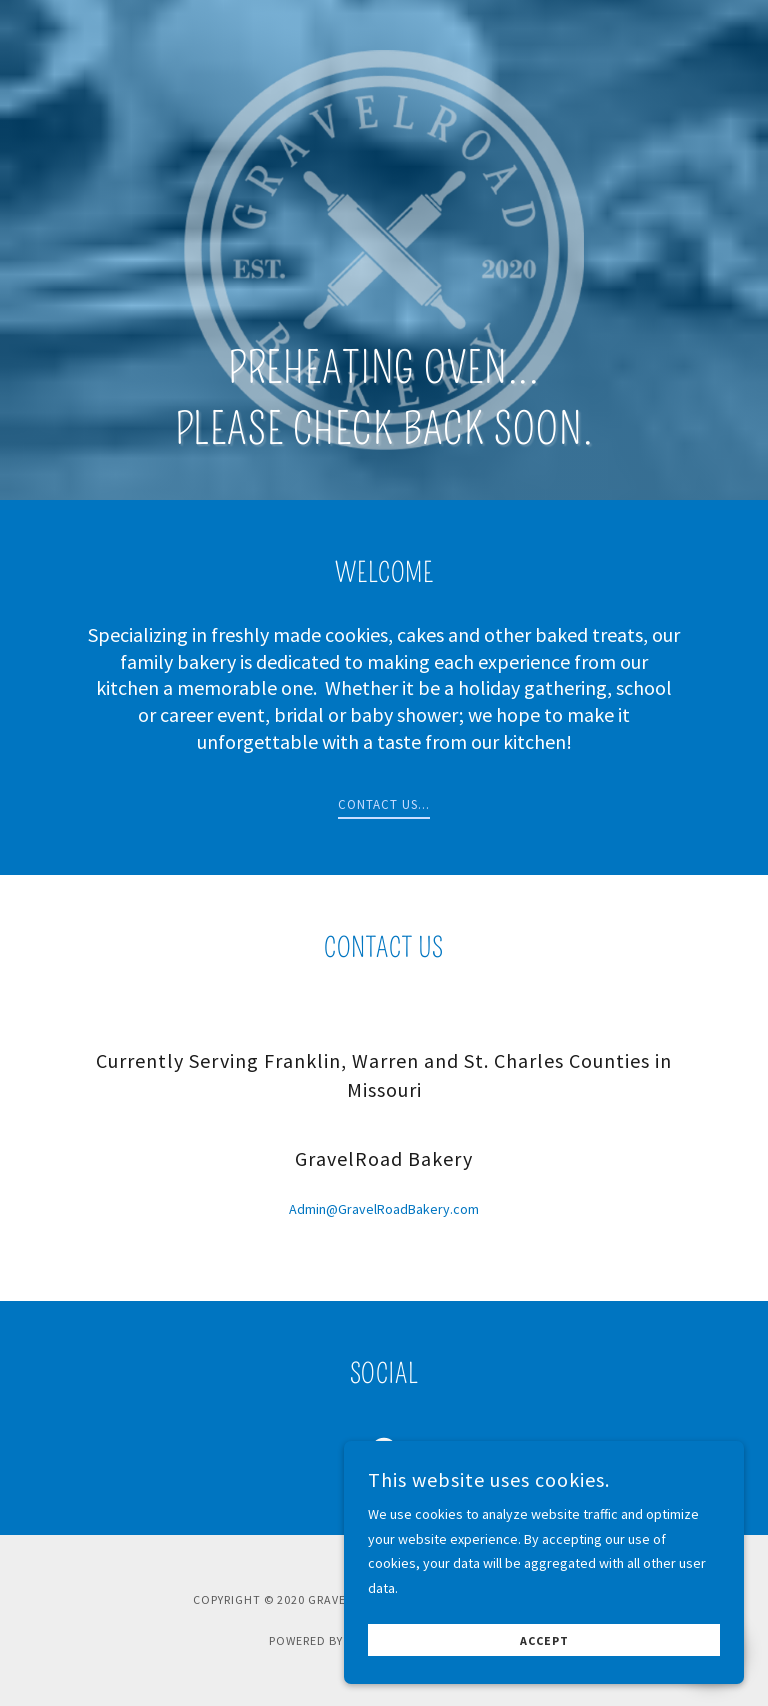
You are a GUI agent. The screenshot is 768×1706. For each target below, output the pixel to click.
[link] (384, 1455)
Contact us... (384, 804)
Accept (544, 1677)
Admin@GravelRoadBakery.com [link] (384, 1209)
